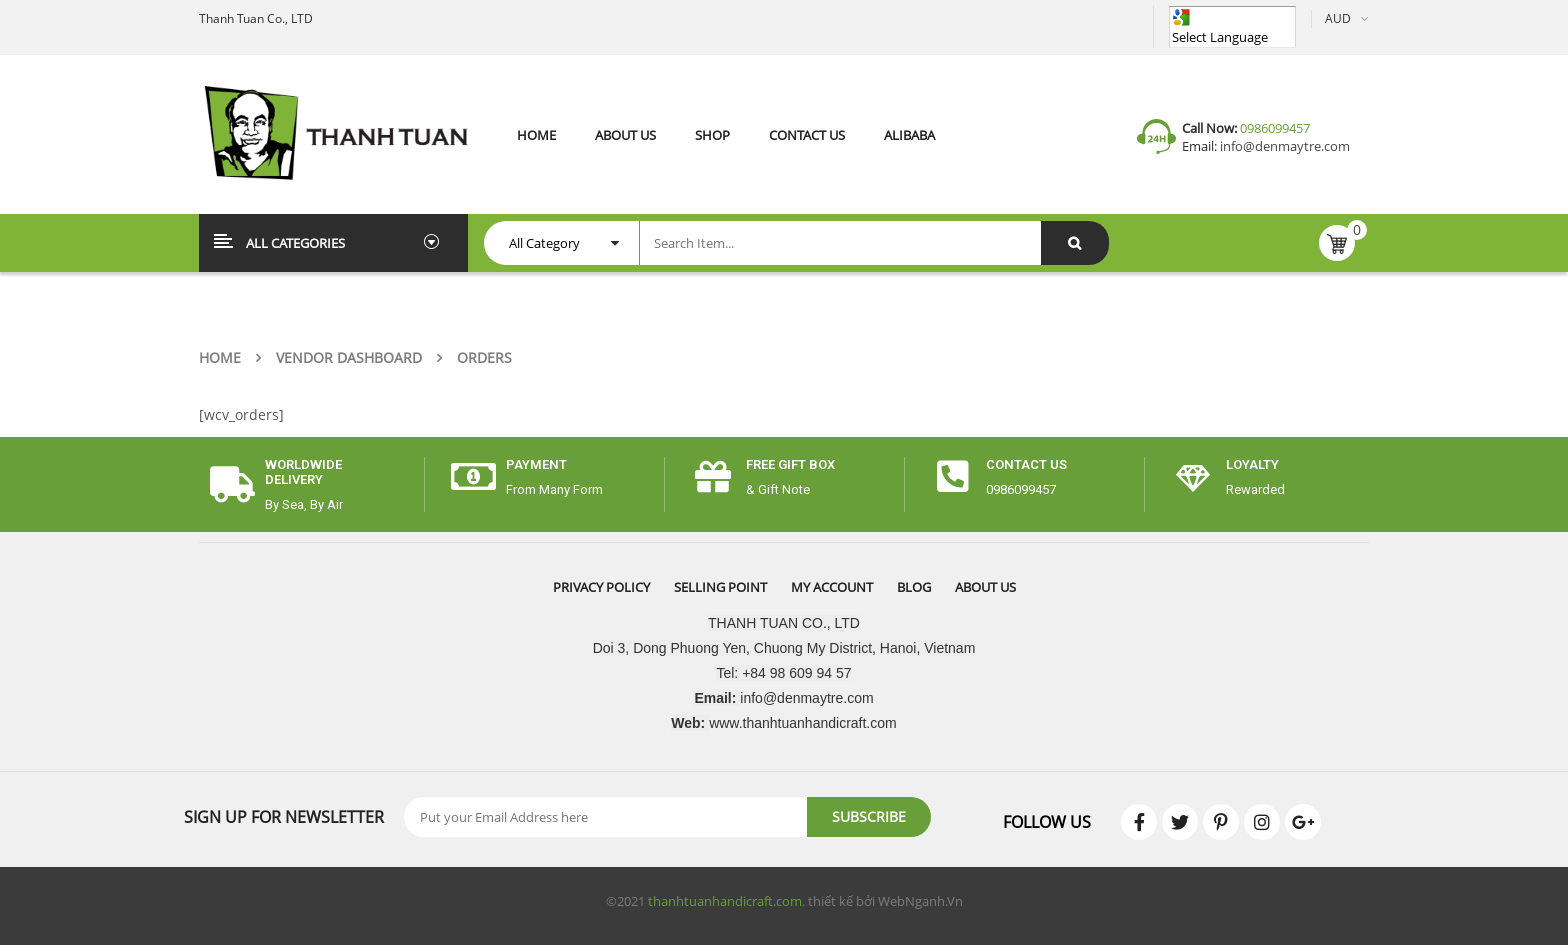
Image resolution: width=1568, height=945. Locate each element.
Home (220, 357)
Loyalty (1252, 464)
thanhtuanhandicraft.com (725, 901)
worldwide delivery (303, 472)
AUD (1338, 18)
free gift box (790, 464)
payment (536, 464)
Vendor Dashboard (349, 357)
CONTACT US (1026, 464)
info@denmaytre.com (1283, 146)
